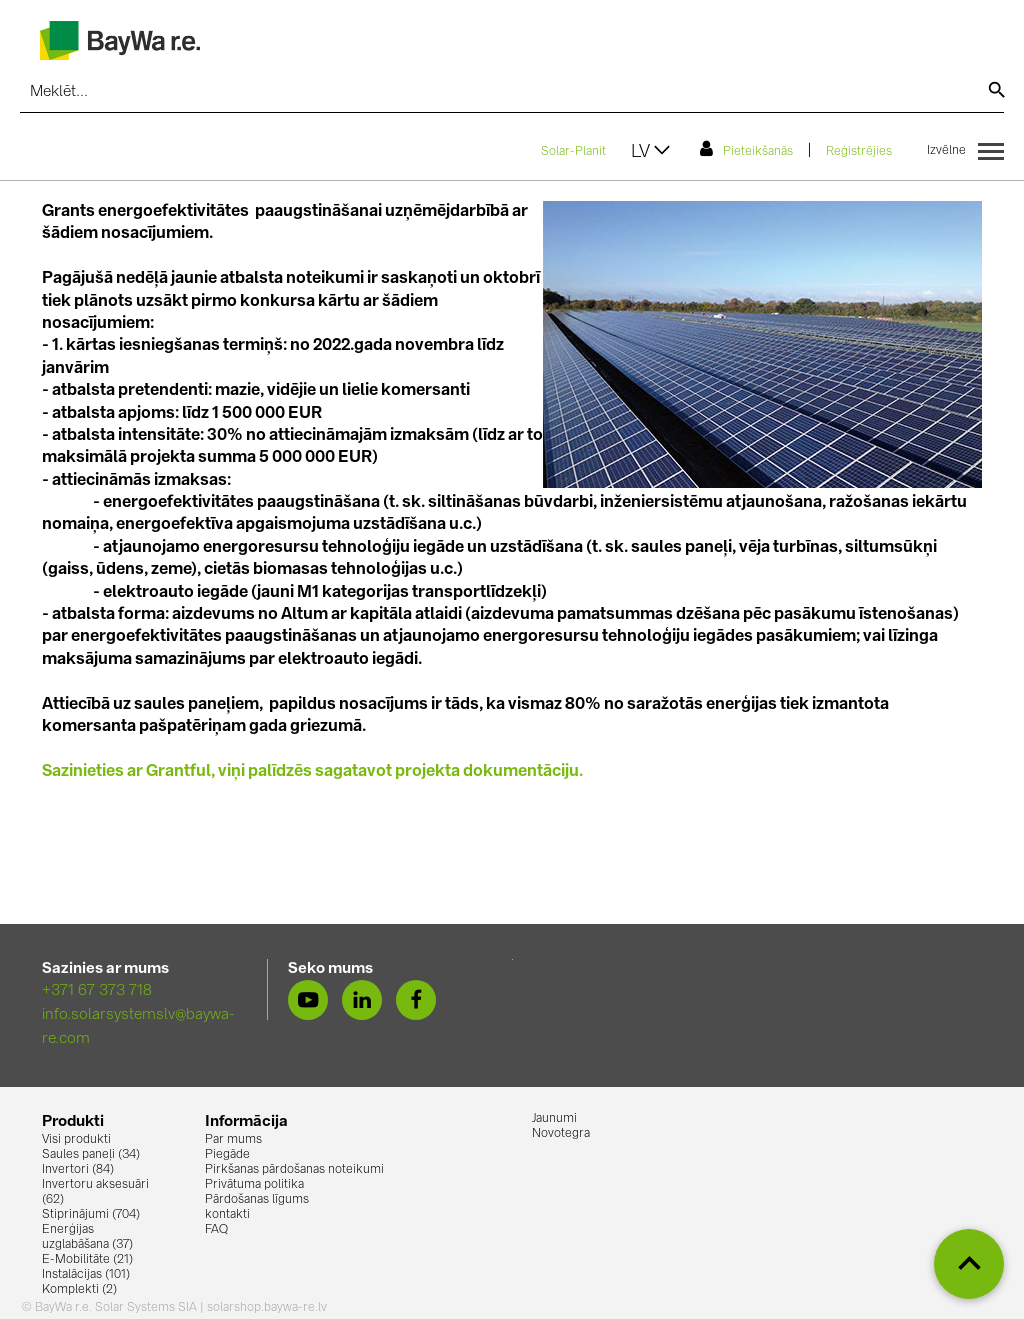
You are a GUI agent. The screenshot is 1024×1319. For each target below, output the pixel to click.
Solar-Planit (573, 152)
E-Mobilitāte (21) (87, 1260)
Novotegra (561, 1134)
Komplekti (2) (79, 1290)
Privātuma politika (254, 1185)
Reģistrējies (859, 152)
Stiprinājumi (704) (91, 1215)
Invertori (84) (78, 1170)
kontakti (227, 1215)
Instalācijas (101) (86, 1275)
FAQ (216, 1230)
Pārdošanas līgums (257, 1200)
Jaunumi (554, 1119)
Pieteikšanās (746, 149)
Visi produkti (76, 1140)
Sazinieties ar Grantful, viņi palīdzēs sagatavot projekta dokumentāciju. (312, 772)
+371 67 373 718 (97, 991)
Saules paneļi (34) (91, 1155)
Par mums (233, 1140)
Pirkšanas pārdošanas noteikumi (294, 1170)
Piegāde (227, 1155)
